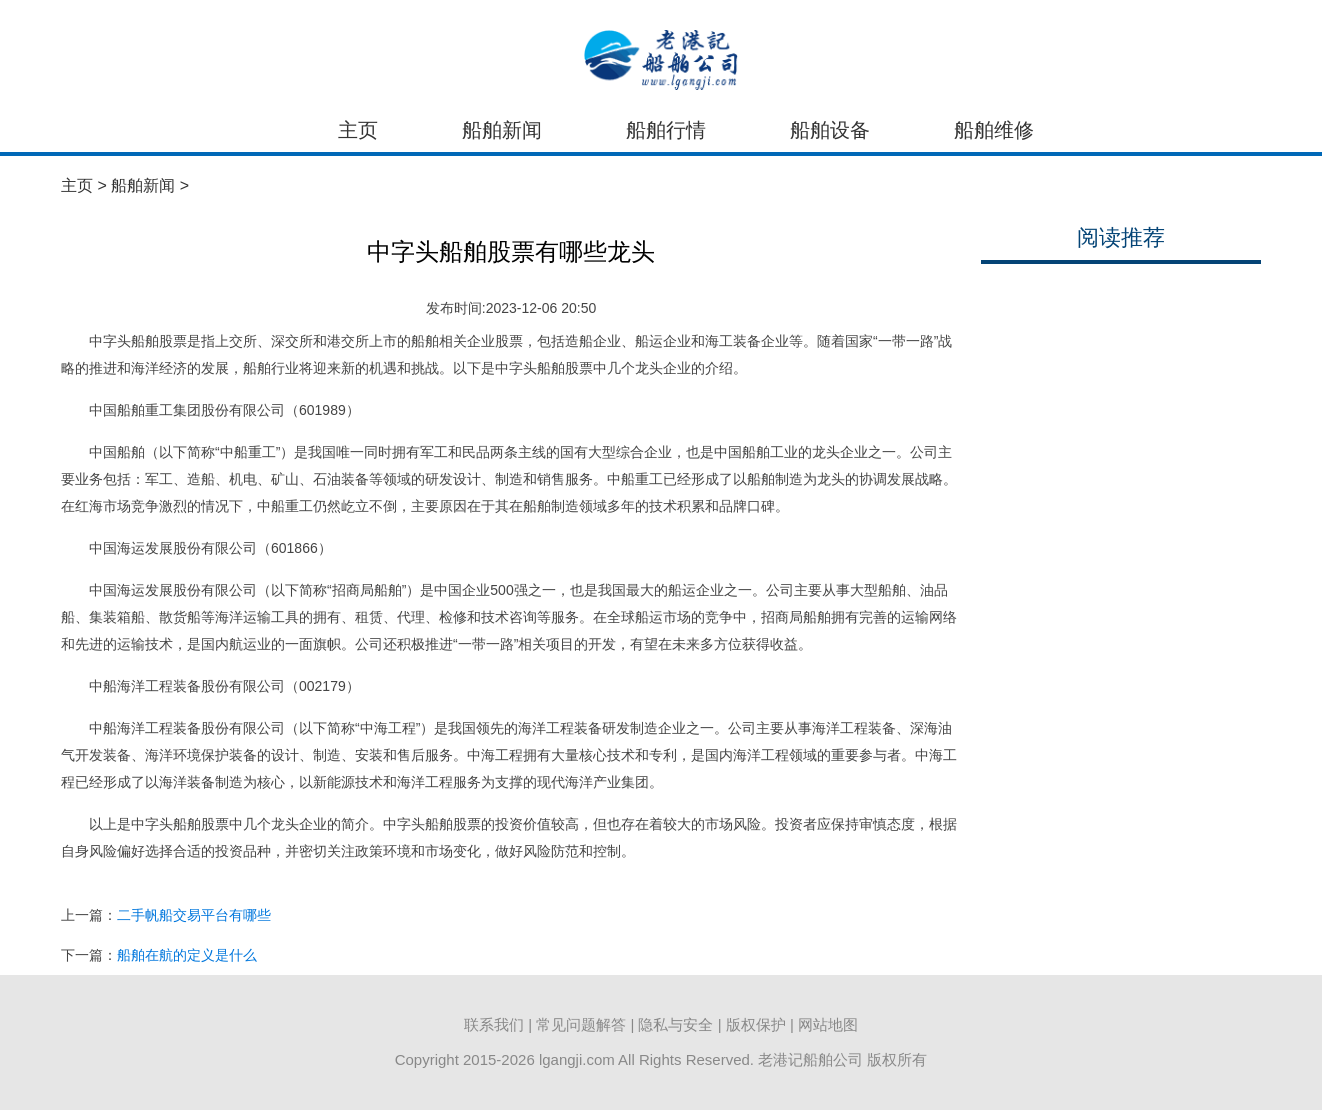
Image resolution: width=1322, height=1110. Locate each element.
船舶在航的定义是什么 (187, 955)
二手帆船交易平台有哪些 (194, 915)
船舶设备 (830, 130)
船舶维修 (994, 130)
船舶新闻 (502, 130)
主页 (358, 130)
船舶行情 (666, 130)
